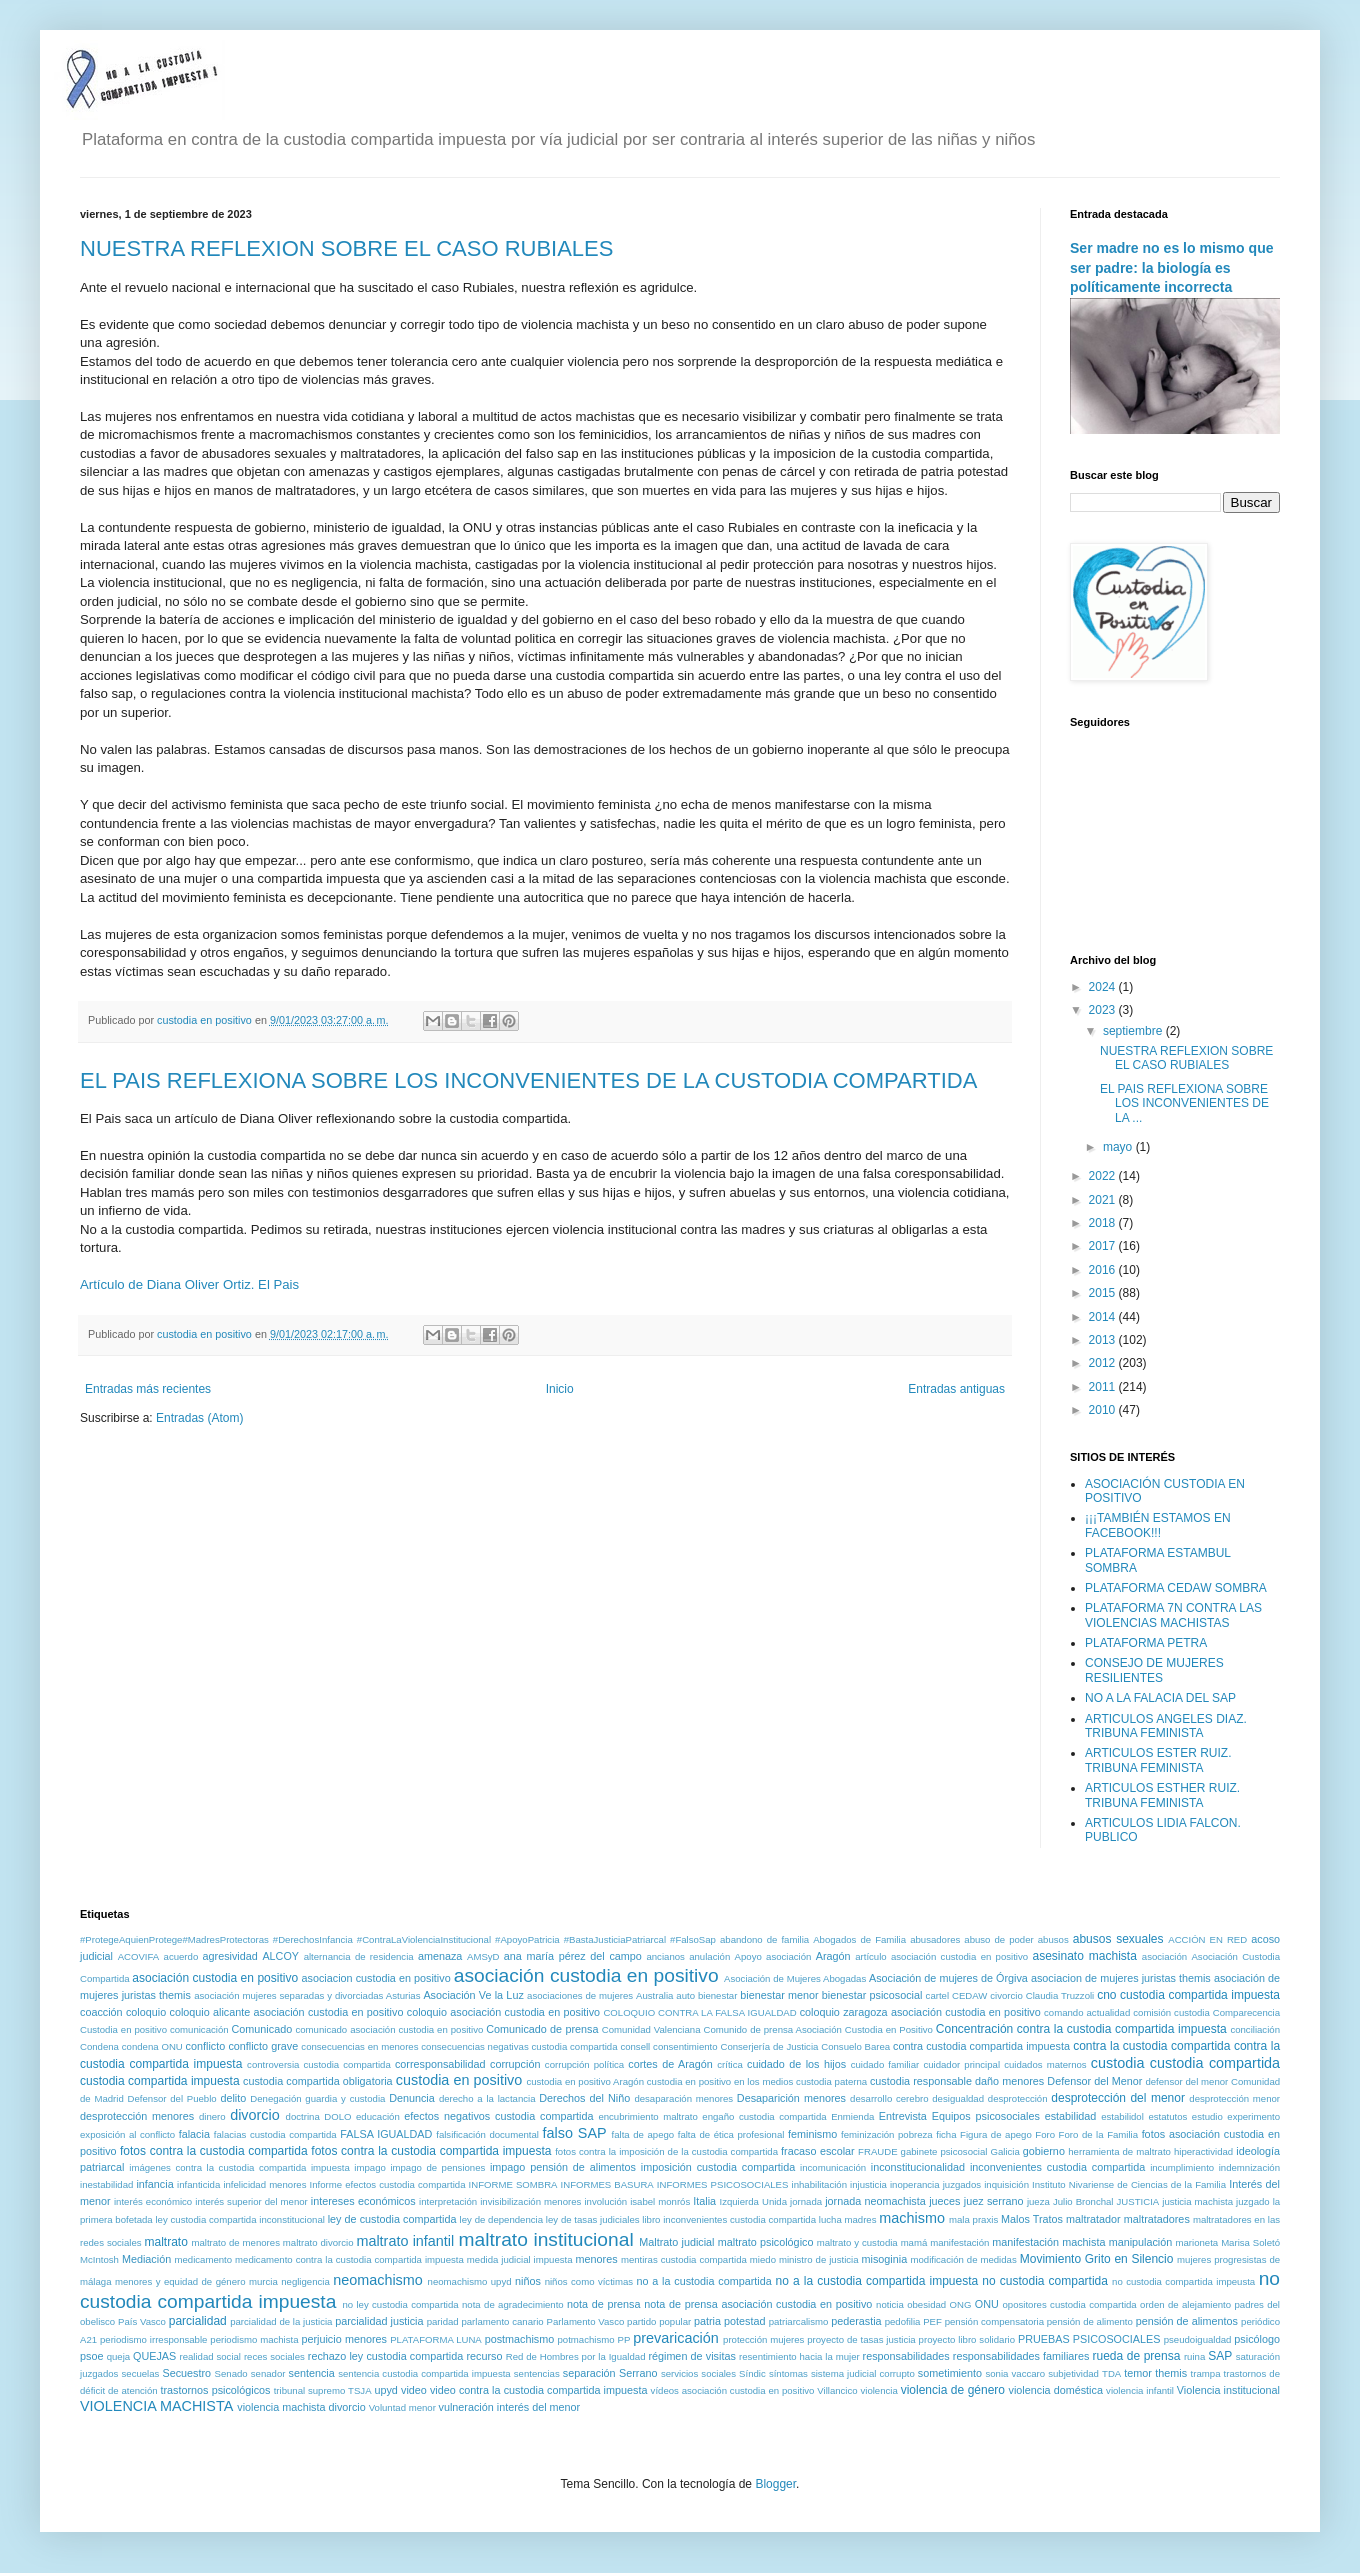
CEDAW (969, 1995)
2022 (1104, 1176)
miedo (763, 2259)
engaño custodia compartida (764, 2116)
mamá (914, 2242)
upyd (385, 2390)
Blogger (775, 2484)
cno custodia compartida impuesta (1188, 1995)
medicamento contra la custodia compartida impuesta (349, 2259)
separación (589, 2373)
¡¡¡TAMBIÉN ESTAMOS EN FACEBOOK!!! (1158, 1525)
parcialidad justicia (379, 2321)
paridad (443, 2321)
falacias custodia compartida (275, 2134)
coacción (101, 2012)
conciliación (1255, 2029)
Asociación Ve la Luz (473, 1995)
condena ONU (152, 2046)
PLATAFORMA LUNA (436, 2339)
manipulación (1141, 2242)
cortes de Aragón (670, 2064)
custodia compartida (1215, 2063)
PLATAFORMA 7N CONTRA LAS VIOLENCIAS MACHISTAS (1173, 1615)
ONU (987, 2304)
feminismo (812, 2134)
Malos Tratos (1032, 2219)
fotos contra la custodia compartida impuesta (431, 2151)
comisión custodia (1171, 2012)
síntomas (788, 2373)
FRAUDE (877, 2151)
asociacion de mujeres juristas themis (1121, 1978)
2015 (1104, 1293)
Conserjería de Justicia (769, 2046)
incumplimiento (1182, 2167)
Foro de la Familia (1098, 2134)
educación (378, 2116)
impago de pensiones (437, 2167)
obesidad (926, 2304)
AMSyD (483, 1956)
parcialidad (198, 2321)
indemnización (1249, 2167)
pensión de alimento (1090, 2321)
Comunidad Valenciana (651, 2029)
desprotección (1018, 2098)
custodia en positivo (459, 2080)
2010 (1104, 1410)
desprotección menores (137, 2116)
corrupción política (584, 2064)
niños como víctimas (589, 2281)
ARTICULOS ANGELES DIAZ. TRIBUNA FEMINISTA (1166, 1726)
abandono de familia (764, 1939)
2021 (1104, 1200)
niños (528, 2281)
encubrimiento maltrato (647, 2116)
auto (685, 1995)
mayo (1119, 1147)
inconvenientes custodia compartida (1057, 2167)
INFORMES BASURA (607, 2184)
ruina (1194, 2356)
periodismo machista (254, 2339)
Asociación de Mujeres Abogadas (795, 1978)
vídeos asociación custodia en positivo (733, 2390)
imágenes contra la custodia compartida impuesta (239, 2167)
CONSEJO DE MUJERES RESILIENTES (1154, 1670)
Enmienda (852, 2116)
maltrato (166, 2242)
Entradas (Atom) (199, 1418)
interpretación (448, 2201)
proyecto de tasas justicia (861, 2339)
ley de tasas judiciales (593, 2219)
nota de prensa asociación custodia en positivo (758, 2304)
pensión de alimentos (1187, 2321)
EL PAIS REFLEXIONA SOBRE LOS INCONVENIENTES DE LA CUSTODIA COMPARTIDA (528, 1080)
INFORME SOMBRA (513, 2184)
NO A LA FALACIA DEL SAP (1160, 1698)
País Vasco (142, 2321)
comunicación (199, 2029)
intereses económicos (363, 2201)
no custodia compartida (1045, 2281)
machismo (912, 2218)
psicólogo (1257, 2339)
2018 (1104, 1223)
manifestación (959, 2242)
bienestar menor (779, 1995)
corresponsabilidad (440, 2064)
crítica (730, 2064)
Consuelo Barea (855, 2046)
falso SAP (575, 2133)
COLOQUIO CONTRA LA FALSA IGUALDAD (699, 2012)
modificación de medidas (963, 2259)
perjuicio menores (343, 2339)
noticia (890, 2304)
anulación (709, 1956)
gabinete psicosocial (944, 2151)
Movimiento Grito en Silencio (1097, 2259)
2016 (1104, 1270)
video (414, 2390)
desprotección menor (1234, 2098)
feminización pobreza (887, 2134)
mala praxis (973, 2219)
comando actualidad (1087, 2012)
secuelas (141, 2373)
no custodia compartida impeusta (1183, 2281)
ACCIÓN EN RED (1207, 1939)
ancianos (665, 1956)
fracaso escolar (818, 2151)
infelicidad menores (264, 2184)
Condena (99, 2046)
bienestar (717, 1995)
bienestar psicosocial (872, 1995)
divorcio (255, 2115)
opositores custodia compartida (1069, 2304)
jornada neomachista (875, 2201)
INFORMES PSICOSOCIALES (723, 2184)
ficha (946, 2134)
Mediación (146, 2259)
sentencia (312, 2373)
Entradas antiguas (956, 1389)
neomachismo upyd (470, 2281)
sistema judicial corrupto (863, 2373)
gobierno (1044, 2151)
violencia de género (953, 2390)
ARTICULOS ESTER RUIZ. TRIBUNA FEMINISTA (1158, 1760)
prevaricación (676, 2338)
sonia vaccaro (1015, 2373)
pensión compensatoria (994, 2321)
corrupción (515, 2064)
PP (623, 2339)
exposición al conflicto (127, 2134)
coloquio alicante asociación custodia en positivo (287, 2012)
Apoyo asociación (773, 1956)
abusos (1053, 1939)
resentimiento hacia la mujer (799, 2356)
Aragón (833, 1956)
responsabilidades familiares (1021, 2356)
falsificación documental (487, 2134)
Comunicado (262, 2029)
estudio (1207, 2116)
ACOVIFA (139, 1956)
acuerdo (181, 1956)
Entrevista (903, 2116)
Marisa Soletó (1250, 2242)
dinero (212, 2116)
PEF (932, 2321)
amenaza (440, 1956)
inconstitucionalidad (918, 2167)
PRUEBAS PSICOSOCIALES (1089, 2339)
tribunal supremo (310, 2390)
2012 (1104, 1363)
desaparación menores (683, 2098)
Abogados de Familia (859, 1939)
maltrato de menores (235, 2242)
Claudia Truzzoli (1060, 1995)
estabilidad (1071, 2116)
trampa (1206, 2373)
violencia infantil (1140, 2390)
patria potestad (730, 2321)
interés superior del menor (251, 2201)
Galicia (1004, 2151)
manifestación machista (1048, 2242)
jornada (806, 2201)
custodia (1118, 2063)
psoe (91, 2356)
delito (233, 2098)
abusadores (935, 1939)
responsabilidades (906, 2356)
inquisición (1006, 2184)
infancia (154, 2184)
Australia (654, 1995)
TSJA (359, 2390)
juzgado (1253, 2201)
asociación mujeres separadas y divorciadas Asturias (307, 1995)
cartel (937, 1995)
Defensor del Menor (1094, 2081)
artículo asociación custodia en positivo (941, 1956)
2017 (1104, 1246)
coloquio (146, 2012)
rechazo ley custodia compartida (386, 2356)
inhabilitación (819, 2184)
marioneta (1197, 2242)
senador (268, 2373)
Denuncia (412, 2098)
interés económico (153, 2201)
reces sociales (274, 2356)
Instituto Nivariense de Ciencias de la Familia (1129, 2184)
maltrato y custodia (857, 2242)
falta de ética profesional (731, 2134)
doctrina (303, 2116)
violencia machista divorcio (301, 2407)
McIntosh (99, 2259)
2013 (1104, 1340)
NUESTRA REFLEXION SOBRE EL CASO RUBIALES (346, 248)
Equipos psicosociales (986, 2116)
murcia (263, 2281)
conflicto (206, 2046)
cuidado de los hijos (796, 2064)
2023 (1104, 1010)
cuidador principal (961, 2064)
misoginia (885, 2259)
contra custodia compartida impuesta (981, 2046)
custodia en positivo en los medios (720, 2081)
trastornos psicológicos (215, 2390)
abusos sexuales (1118, 1939)
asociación (1164, 1956)
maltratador (1093, 2219)
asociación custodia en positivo (215, 1978)
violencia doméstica (1056, 2390)
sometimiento (950, 2373)
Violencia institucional (1228, 2390)
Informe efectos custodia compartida (388, 2184)
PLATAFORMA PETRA (1146, 1643)
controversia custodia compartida (319, 2064)
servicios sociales (698, 2373)
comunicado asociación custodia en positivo (389, 2029)
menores (597, 2259)
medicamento (203, 2259)
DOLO (337, 2116)
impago (369, 2167)
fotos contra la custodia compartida (214, 2151)
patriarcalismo (799, 2321)
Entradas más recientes (148, 1389)
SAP (1220, 2356)
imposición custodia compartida (718, 2167)
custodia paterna (831, 2081)
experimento (1253, 2116)
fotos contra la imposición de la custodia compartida (666, 2151)
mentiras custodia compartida (684, 2259)
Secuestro (187, 2373)
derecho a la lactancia (487, 2098)
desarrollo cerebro (889, 2098)
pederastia (856, 2321)
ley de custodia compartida (392, 2219)
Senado (231, 2373)
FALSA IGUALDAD (386, 2134)
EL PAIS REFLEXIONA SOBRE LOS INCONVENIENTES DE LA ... (1184, 1103)
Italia (704, 2201)
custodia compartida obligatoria (318, 2081)
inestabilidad (106, 2184)
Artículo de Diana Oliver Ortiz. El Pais (189, 1284)
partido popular (659, 2321)
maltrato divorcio (318, 2242)
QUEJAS (154, 2356)
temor (1138, 2373)
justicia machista (1197, 2201)
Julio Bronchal (1083, 2201)
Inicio (560, 1389)
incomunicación (833, 2167)
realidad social (210, 2356)
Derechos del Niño (584, 2098)
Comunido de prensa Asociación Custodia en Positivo (817, 2029)
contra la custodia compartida (1151, 2046)
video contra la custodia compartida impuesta (538, 2390)
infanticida (198, 2184)
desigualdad (958, 2098)
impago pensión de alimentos (563, 2167)
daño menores (1009, 2081)
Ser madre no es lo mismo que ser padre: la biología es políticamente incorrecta (1172, 267)
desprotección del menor (1118, 2098)
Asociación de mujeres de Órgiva (948, 1978)
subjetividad (1073, 2373)
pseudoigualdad (1198, 2339)
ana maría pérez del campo (573, 1956)
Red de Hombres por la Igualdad (576, 2356)
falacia (194, 2134)
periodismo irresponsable (153, 2339)
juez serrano (994, 2201)
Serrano (638, 2373)
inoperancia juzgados (935, 2184)
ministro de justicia (819, 2259)
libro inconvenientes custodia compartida (729, 2219)
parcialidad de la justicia (281, 2321)
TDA (1111, 2373)
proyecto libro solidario (967, 2339)
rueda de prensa (1137, 2356)
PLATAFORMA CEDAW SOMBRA (1176, 1588)
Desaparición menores (791, 2098)
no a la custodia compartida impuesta (877, 2281)
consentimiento (685, 2046)
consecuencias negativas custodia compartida (519, 2046)
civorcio (1006, 1995)
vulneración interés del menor (510, 2407)
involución (605, 2201)
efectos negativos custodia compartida (498, 2116)
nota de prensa (603, 2304)
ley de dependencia (501, 2219)
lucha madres (848, 2219)
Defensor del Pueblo (172, 2098)
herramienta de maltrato (1119, 2151)
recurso (485, 2356)
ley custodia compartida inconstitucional (239, 2219)
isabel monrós (660, 2201)
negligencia (305, 2281)
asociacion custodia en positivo (376, 1978)
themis (1171, 2373)
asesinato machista (1084, 1956)
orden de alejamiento (1185, 2304)
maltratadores (1157, 2219)
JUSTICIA (1138, 2201)
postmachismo (520, 2339)
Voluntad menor (402, 2407)
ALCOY (280, 1956)
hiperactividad (1203, 2151)
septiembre (1134, 1031)
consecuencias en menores (359, 2046)
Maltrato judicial (676, 2242)
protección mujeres (763, 2339)
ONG (961, 2304)
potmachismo (586, 2339)
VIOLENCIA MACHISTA (156, 2406)
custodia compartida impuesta (160, 2081)
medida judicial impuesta (520, 2259)
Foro (1045, 2134)
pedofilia (903, 2321)
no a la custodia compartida (704, 2281)
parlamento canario (502, 2321)
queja (118, 2356)
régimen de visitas (691, 2356)
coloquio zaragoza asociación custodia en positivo (920, 2012)
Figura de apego (996, 2134)
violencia (878, 2390)
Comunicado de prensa (542, 2029)
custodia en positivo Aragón (585, 2081)
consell (635, 2046)
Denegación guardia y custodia (317, 2098)
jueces (944, 2201)
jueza (1038, 2201)
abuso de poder (998, 1939)
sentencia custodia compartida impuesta (424, 2373)
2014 (1104, 1317)
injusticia (868, 2184)
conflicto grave (263, 2046)
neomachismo (378, 2280)
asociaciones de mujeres (580, 1995)
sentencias (537, 2373)
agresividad (230, 1956)
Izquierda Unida (753, 2201)
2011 (1104, 1387)
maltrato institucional (546, 2239)
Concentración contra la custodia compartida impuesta (1081, 2029)
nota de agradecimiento (513, 2304)
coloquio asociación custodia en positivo (503, 2012)
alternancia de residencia (359, 1956)
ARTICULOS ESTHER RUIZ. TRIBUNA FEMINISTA (1162, 1795)
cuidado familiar (885, 2064)
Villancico (837, 2390)
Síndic (752, 2373)
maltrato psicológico (766, 2242)
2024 (1104, 987)
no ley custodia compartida (400, 2304)
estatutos (1167, 2116)
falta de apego (643, 2134)
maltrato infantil (405, 2241)
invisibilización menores (530, 2201)
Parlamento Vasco (585, 2321)
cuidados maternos (1045, 2064)
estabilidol (1122, 2116)
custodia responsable (921, 2081)
